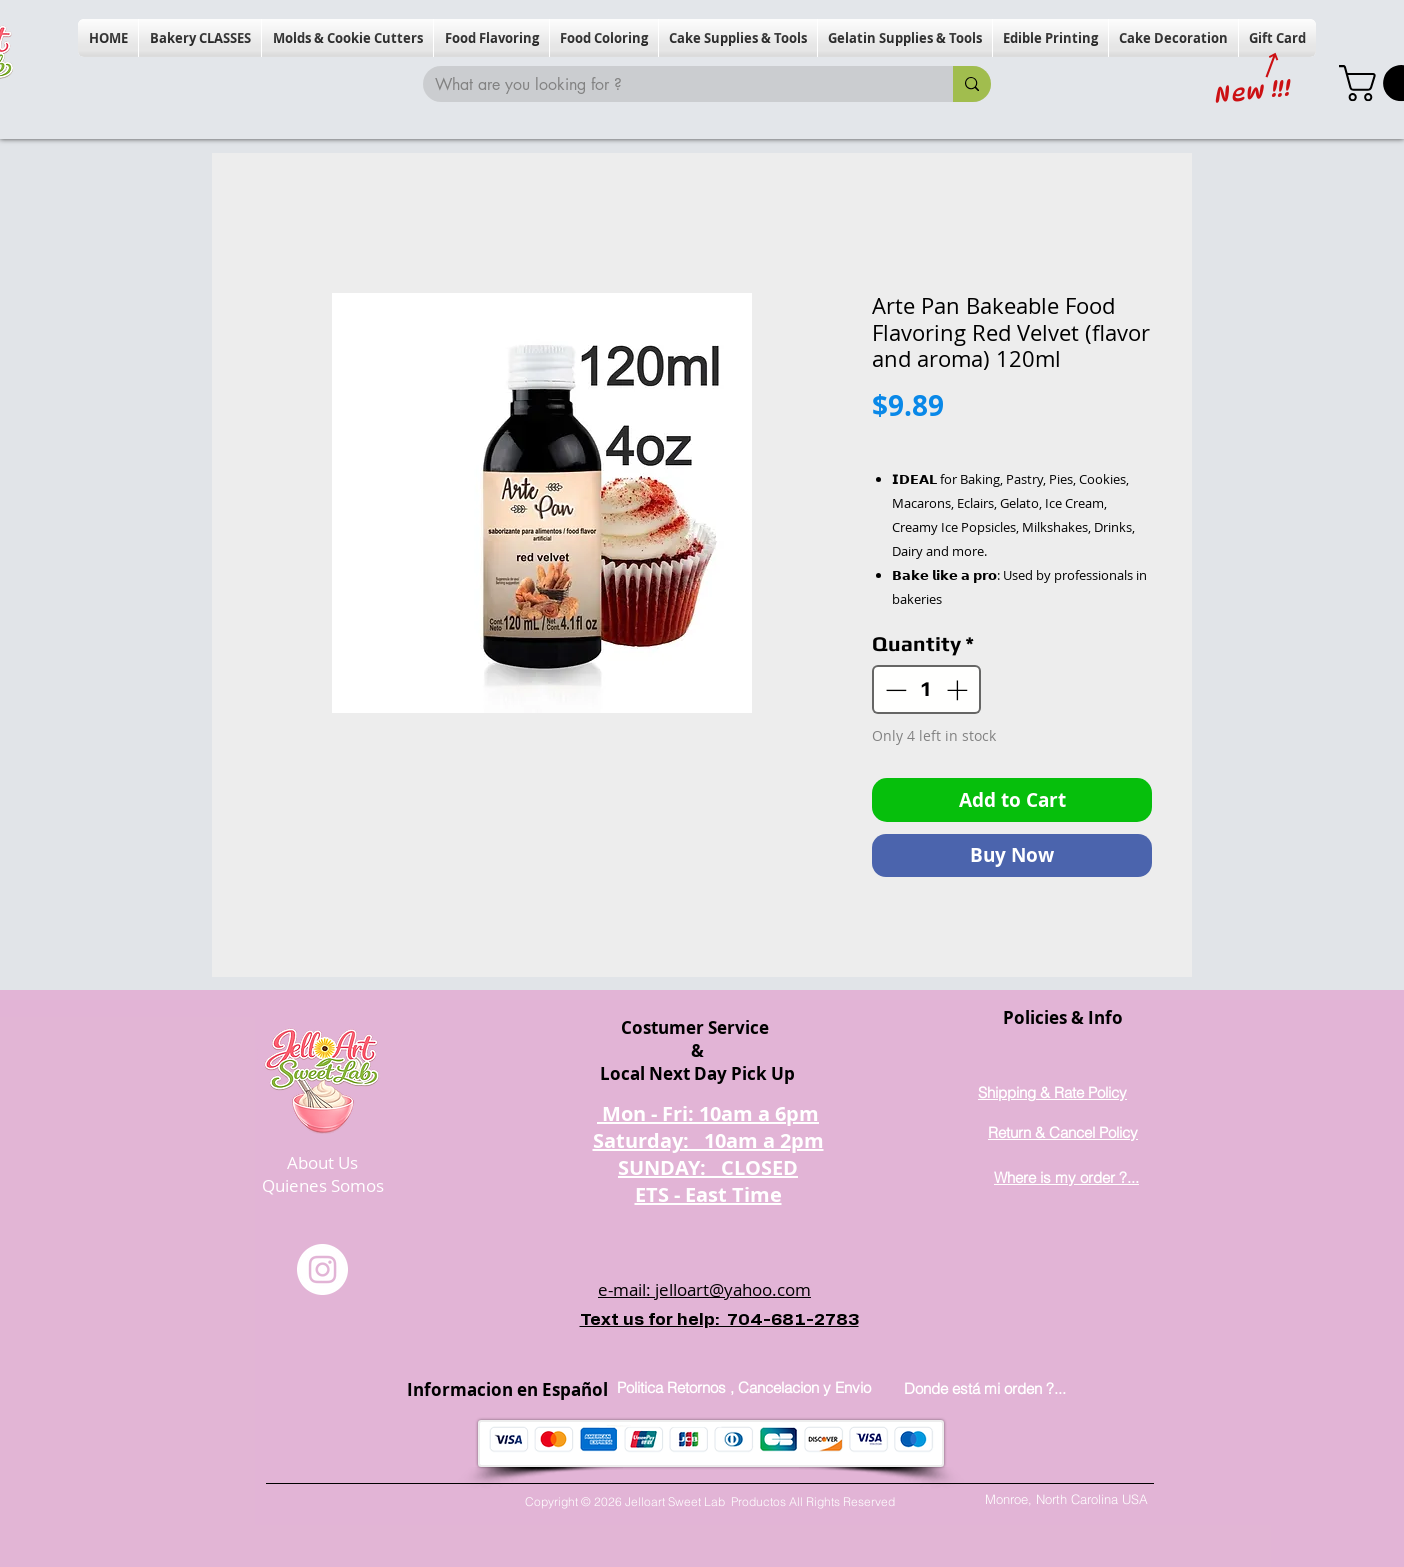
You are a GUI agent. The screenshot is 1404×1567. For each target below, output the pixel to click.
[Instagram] (322, 1269)
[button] (200, 38)
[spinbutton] (927, 690)
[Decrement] (894, 690)
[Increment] (959, 690)
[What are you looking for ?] (673, 85)
